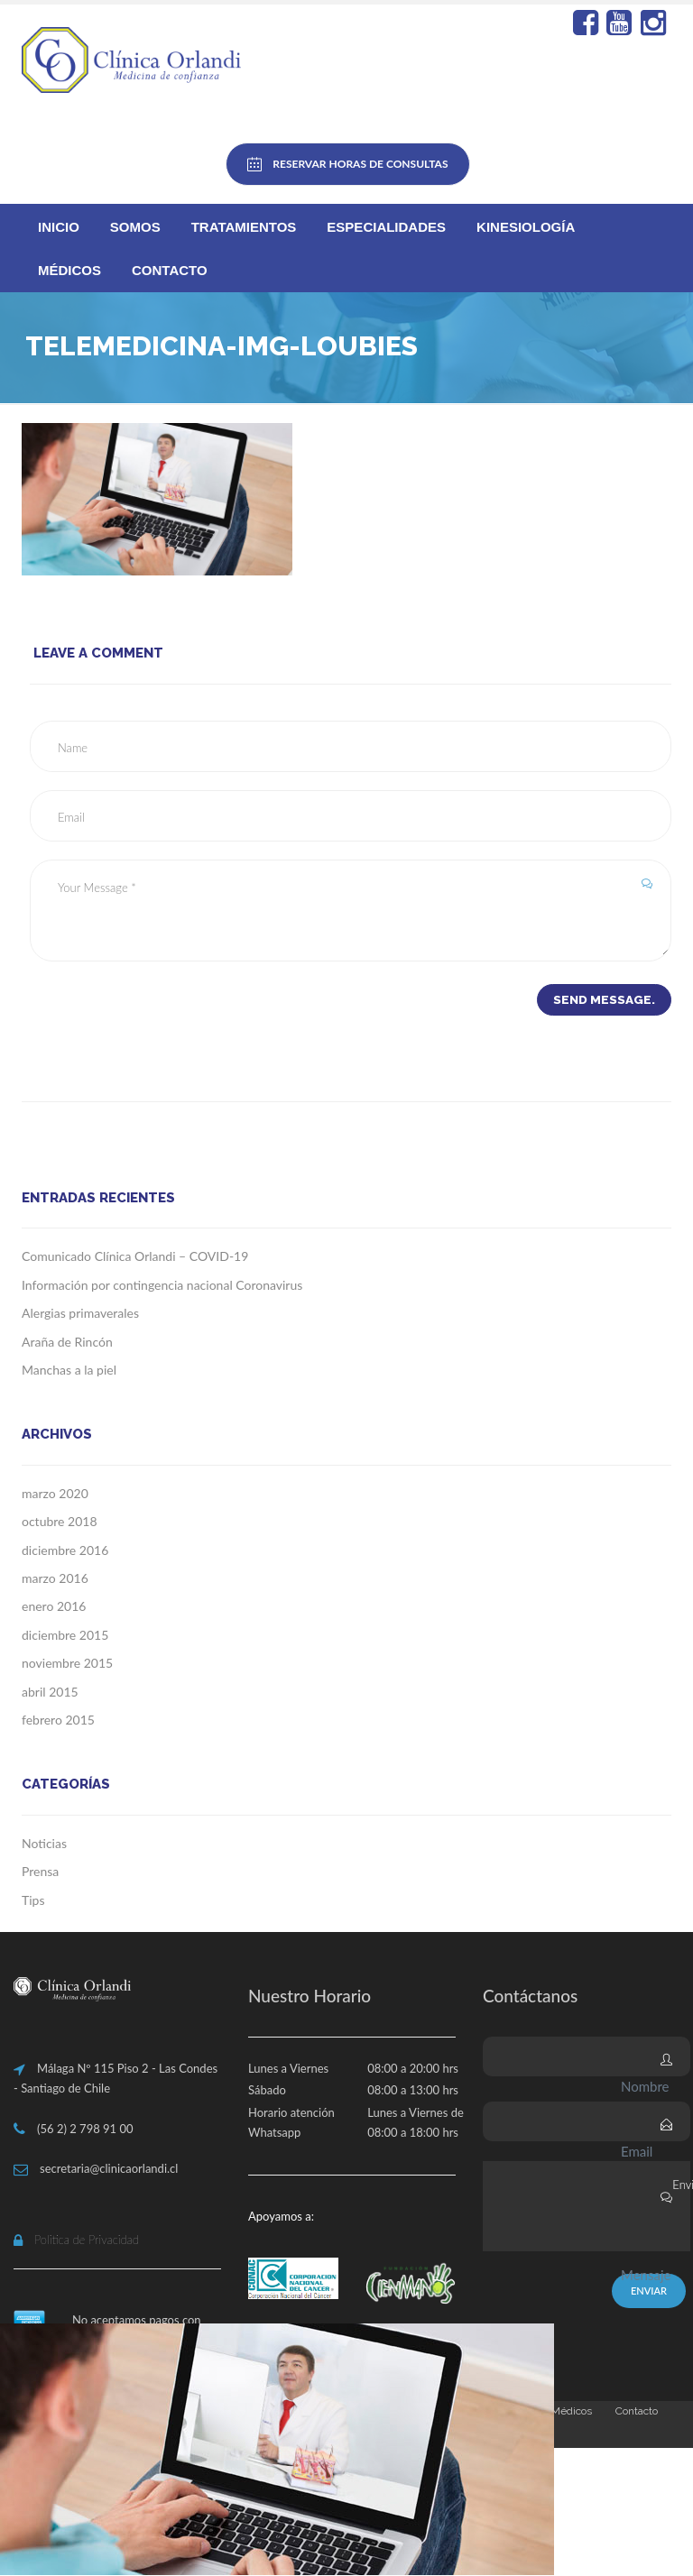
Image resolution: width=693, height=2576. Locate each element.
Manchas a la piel (69, 1370)
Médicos (69, 270)
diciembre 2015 (65, 1635)
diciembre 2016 (65, 1551)
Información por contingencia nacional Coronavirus (162, 1285)
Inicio (58, 227)
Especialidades (386, 227)
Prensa (40, 1872)
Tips (33, 1901)
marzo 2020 (55, 1494)
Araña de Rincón (67, 1341)
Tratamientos (244, 227)
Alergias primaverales (80, 1313)
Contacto (170, 270)
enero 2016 (54, 1607)
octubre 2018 (59, 1522)
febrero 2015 (58, 1720)
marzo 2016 (55, 1579)
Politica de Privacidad (86, 2240)
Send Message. (602, 1000)
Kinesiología (525, 227)
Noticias (44, 1844)
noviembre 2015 (67, 1663)
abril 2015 (50, 1691)
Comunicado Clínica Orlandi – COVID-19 (135, 1257)
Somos (135, 227)
